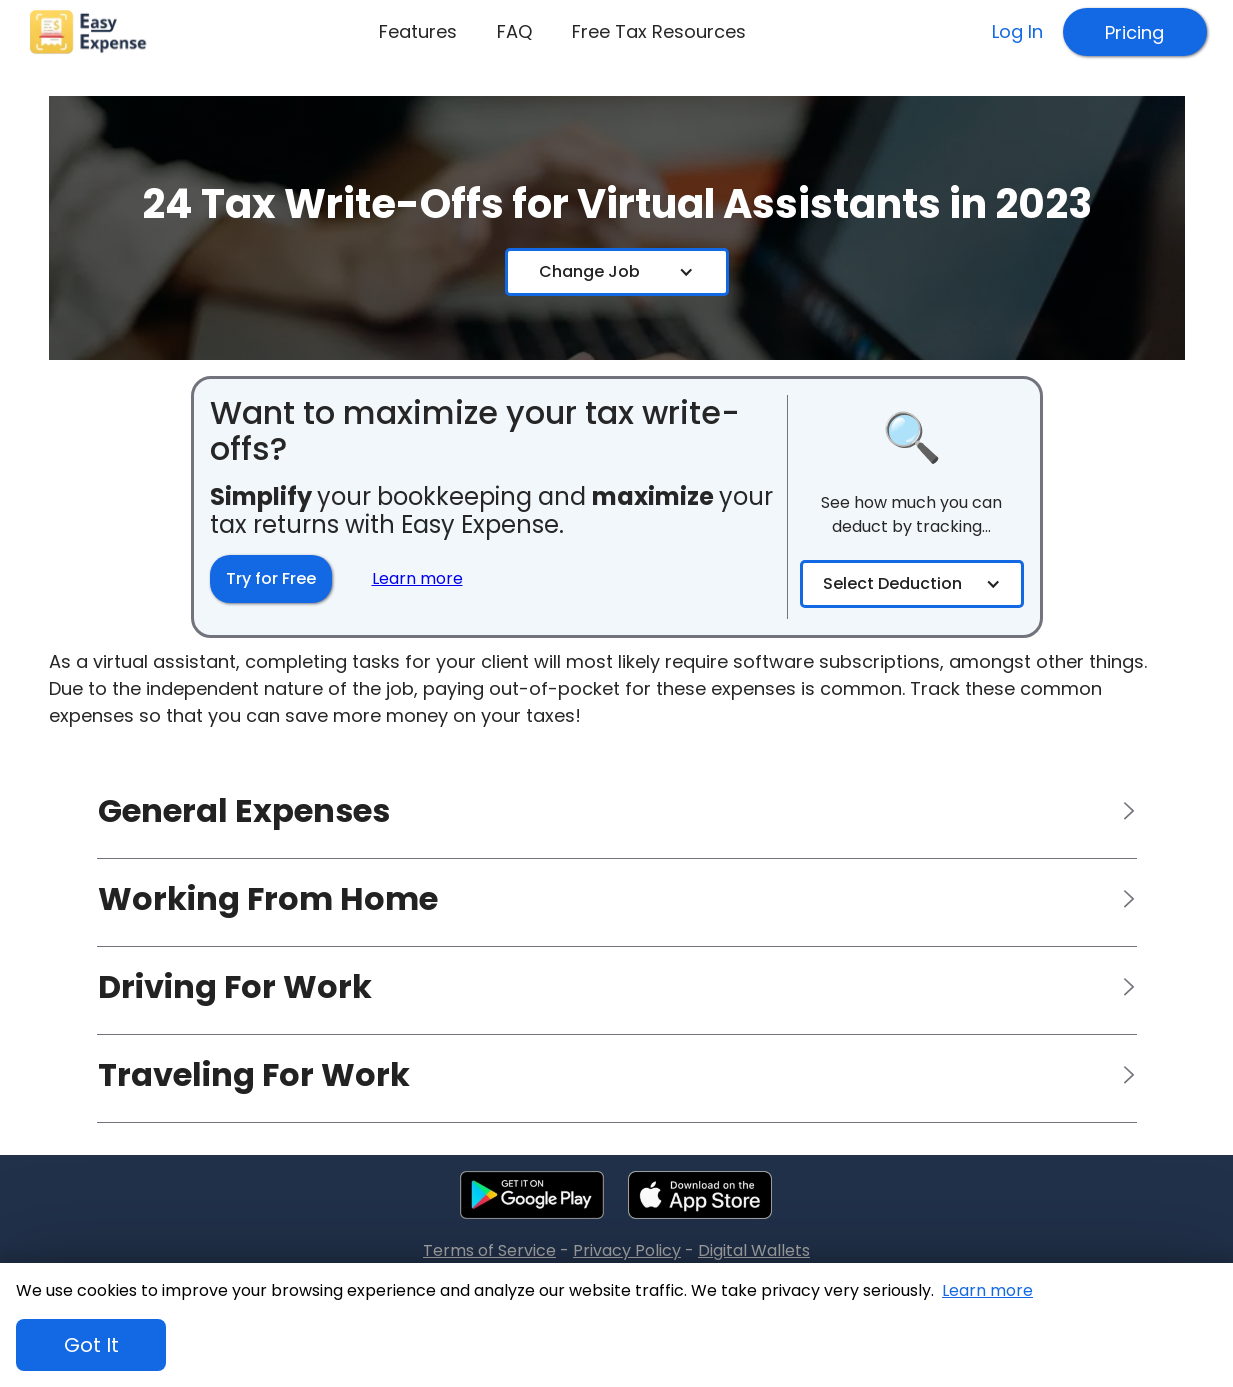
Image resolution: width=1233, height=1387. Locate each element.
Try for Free (271, 578)
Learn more (987, 1290)
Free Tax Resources (659, 31)
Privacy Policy (627, 1251)
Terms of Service (489, 1251)
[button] (616, 272)
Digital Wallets (754, 1251)
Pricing (1134, 32)
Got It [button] (91, 1345)
